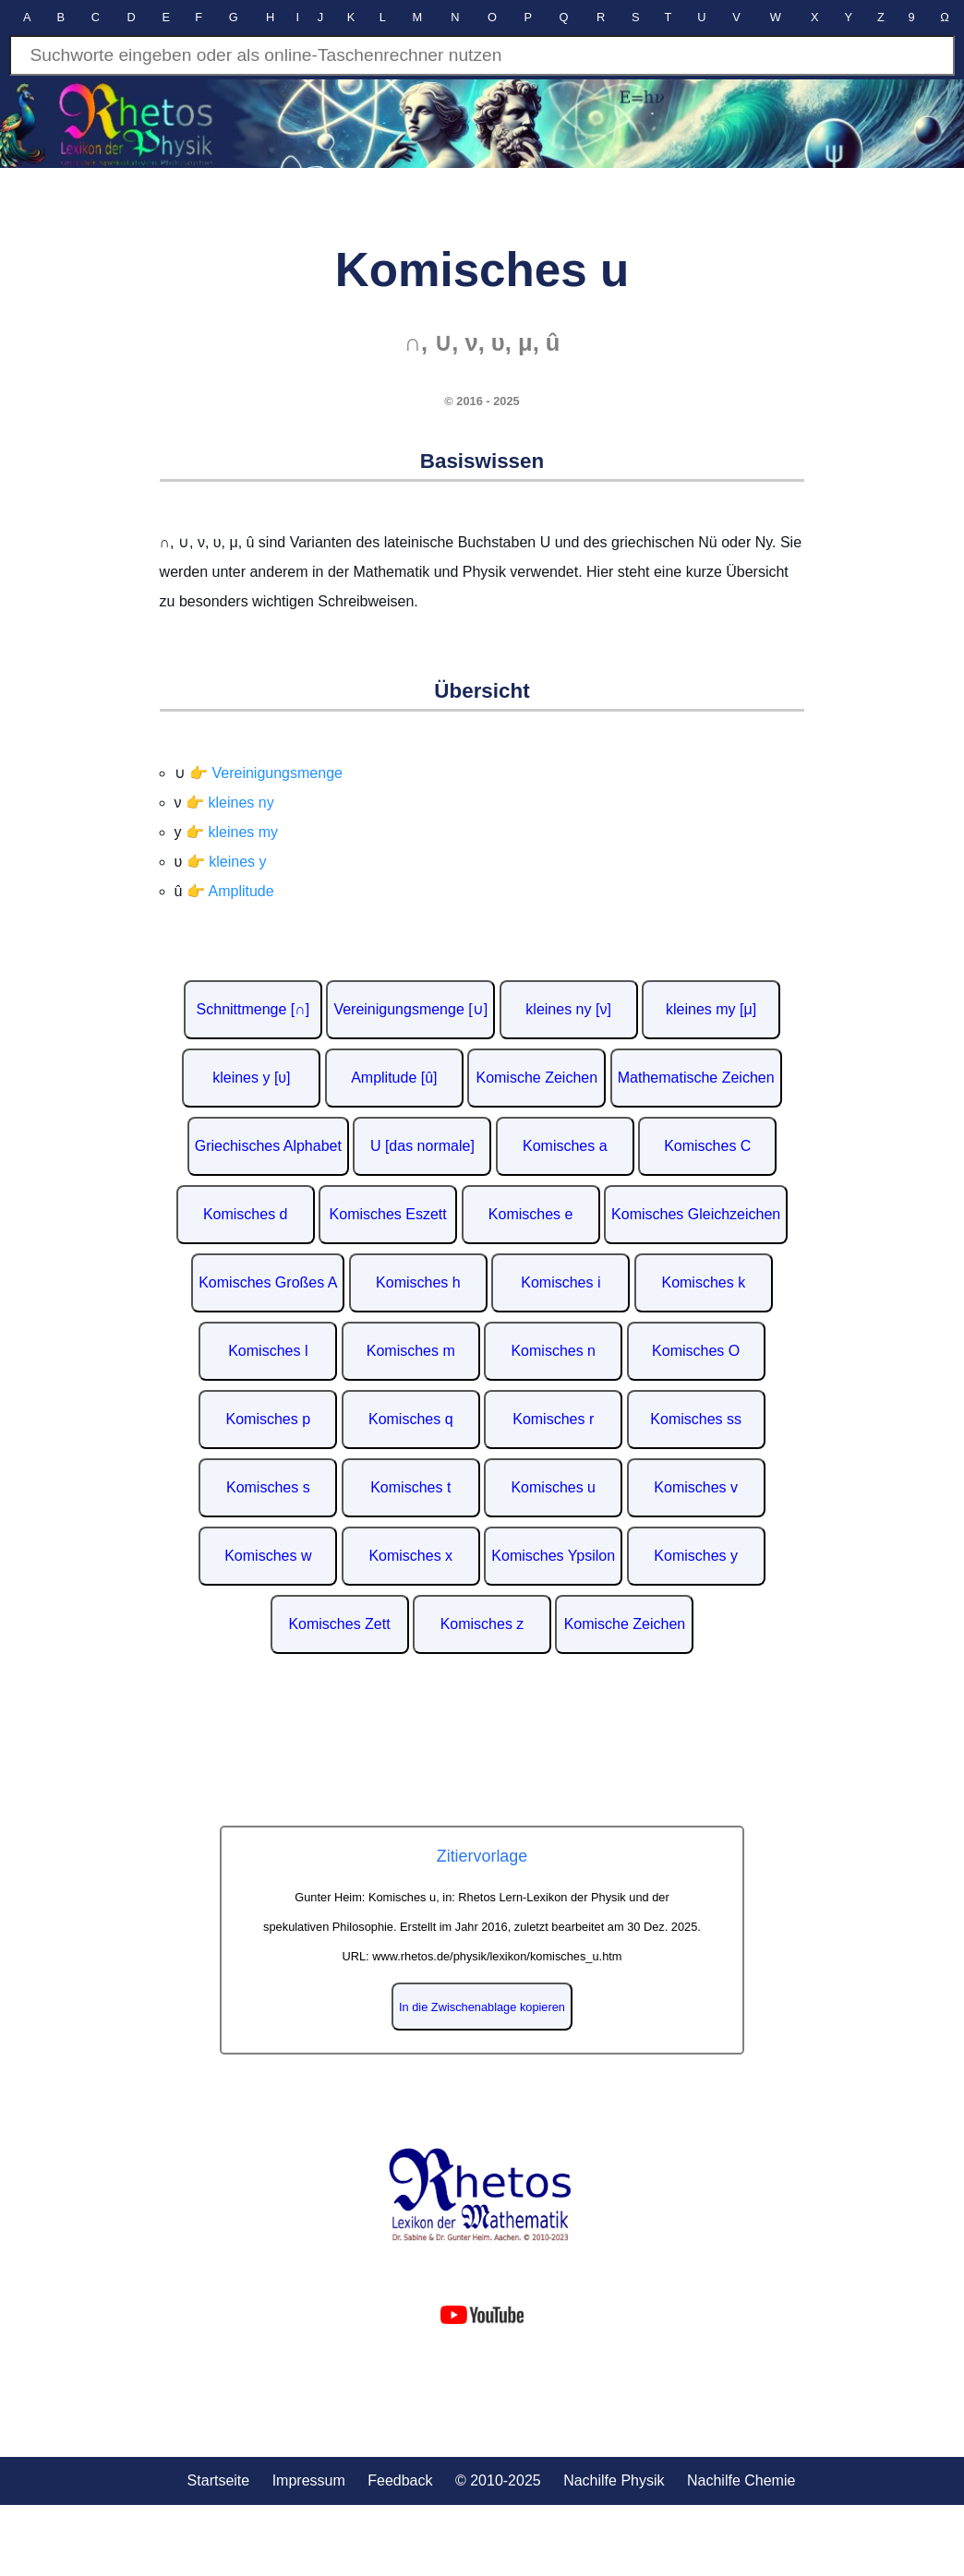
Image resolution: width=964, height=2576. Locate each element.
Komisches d (245, 1214)
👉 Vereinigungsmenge (266, 773)
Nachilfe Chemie (741, 2480)
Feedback (400, 2480)
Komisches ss (695, 1419)
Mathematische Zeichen (696, 1077)
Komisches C (707, 1146)
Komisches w (267, 1556)
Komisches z (482, 1624)
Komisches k (703, 1282)
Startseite (218, 2480)
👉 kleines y (227, 861)
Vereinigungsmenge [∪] (410, 1009)
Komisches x (410, 1556)
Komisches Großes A (268, 1282)
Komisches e (530, 1214)
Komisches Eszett (388, 1214)
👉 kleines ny (230, 802)
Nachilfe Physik (613, 2480)
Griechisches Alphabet (268, 1146)
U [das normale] (422, 1146)
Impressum (308, 2480)
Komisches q (410, 1419)
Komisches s (268, 1487)
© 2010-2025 (498, 2480)
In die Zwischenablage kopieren (482, 2007)
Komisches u (553, 1487)
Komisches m (411, 1351)
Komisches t (410, 1487)
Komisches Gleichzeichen (695, 1214)
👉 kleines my (232, 832)
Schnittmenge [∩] (253, 1009)
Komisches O (696, 1351)
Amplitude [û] (394, 1077)
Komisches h (418, 1282)
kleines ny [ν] (567, 1009)
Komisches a (565, 1146)
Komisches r (553, 1419)
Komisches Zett (339, 1624)
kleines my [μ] (711, 1009)
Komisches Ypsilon (553, 1556)
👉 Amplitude (230, 891)
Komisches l (267, 1351)
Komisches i (560, 1282)
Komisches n (553, 1351)
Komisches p (268, 1419)
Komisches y (696, 1556)
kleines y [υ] (251, 1077)
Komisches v (696, 1487)
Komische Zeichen (536, 1077)
